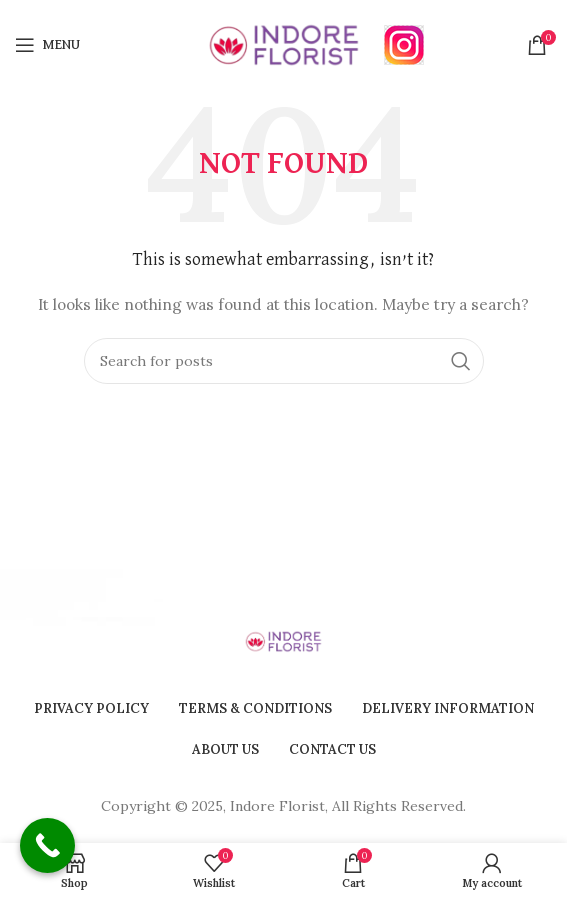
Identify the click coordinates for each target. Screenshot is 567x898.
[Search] (284, 361)
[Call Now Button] (47, 845)
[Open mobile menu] (47, 45)
